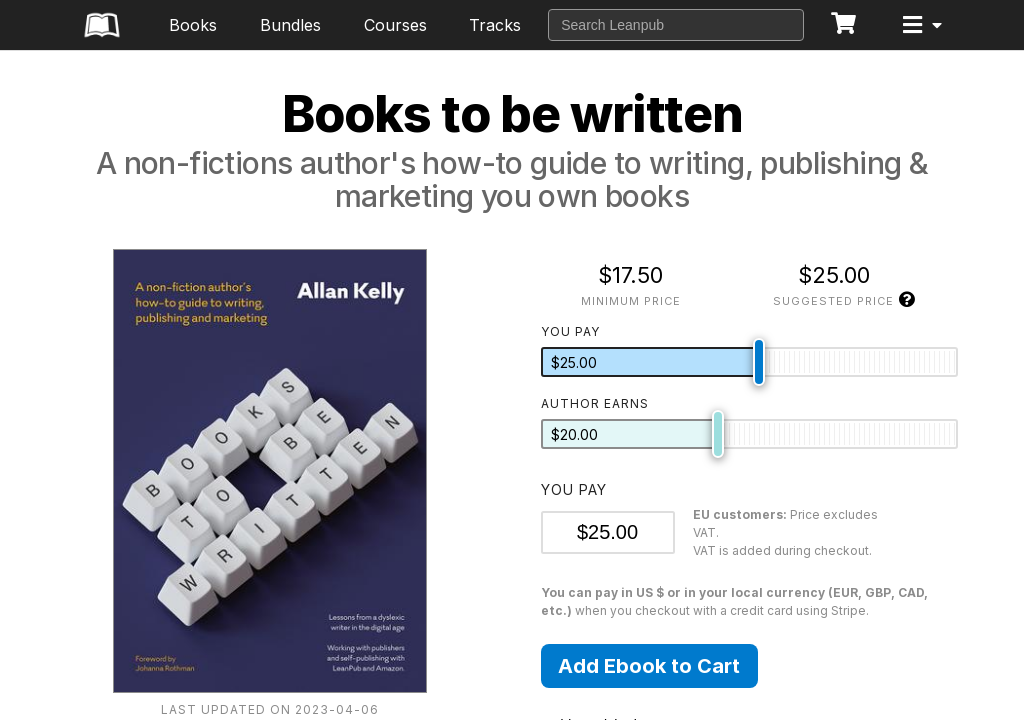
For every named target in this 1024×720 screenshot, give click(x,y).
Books (193, 25)
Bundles (290, 25)
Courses (395, 25)
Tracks (495, 25)
